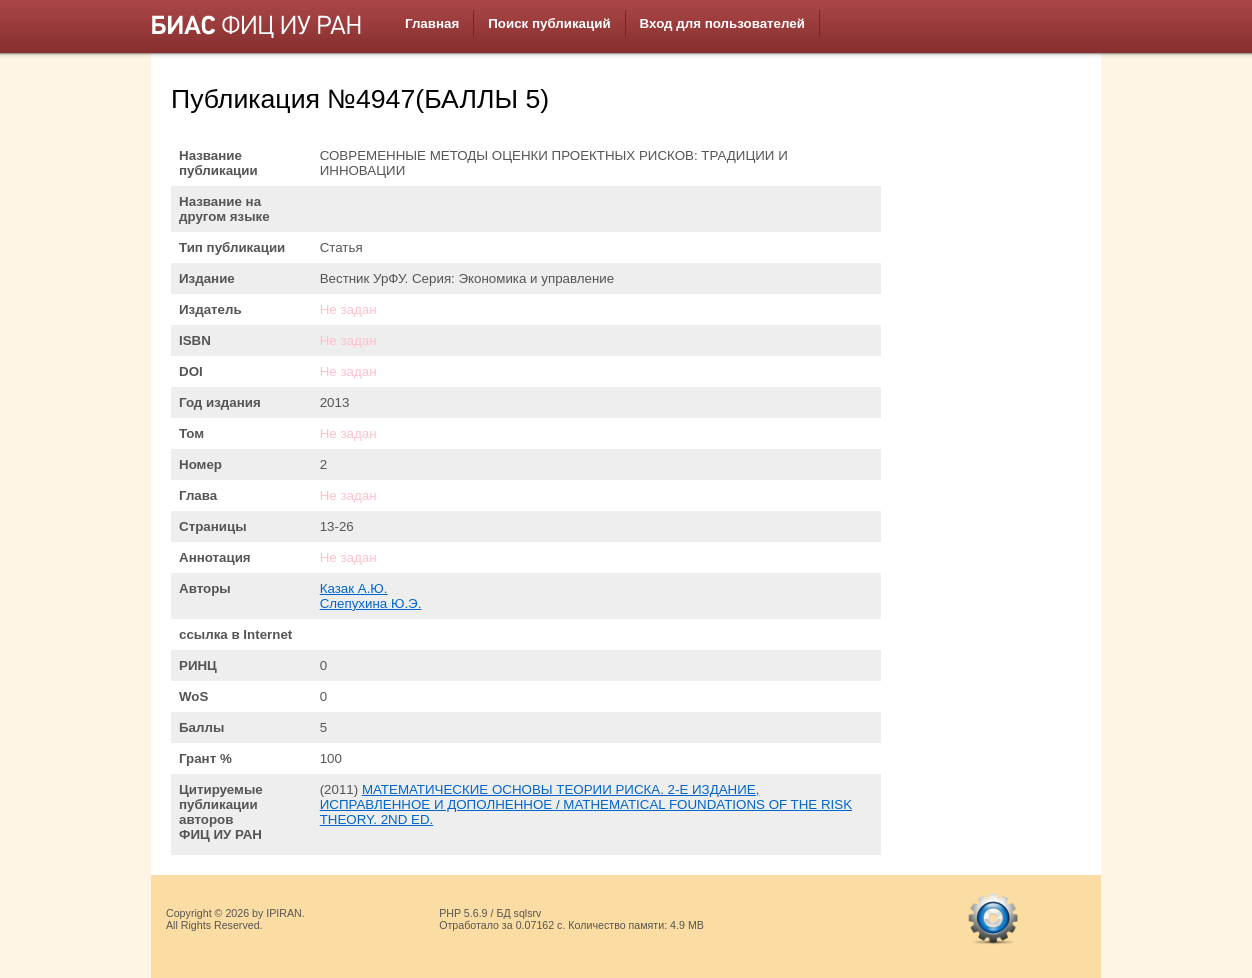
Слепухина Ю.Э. (371, 603)
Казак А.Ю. (354, 588)
